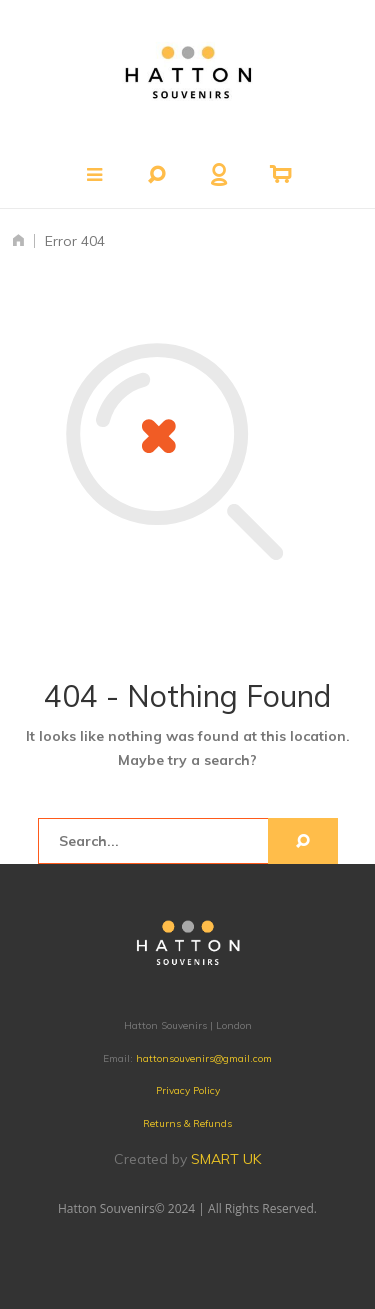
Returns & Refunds (187, 1123)
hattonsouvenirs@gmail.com (204, 1058)
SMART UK (226, 1159)
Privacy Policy (188, 1090)
